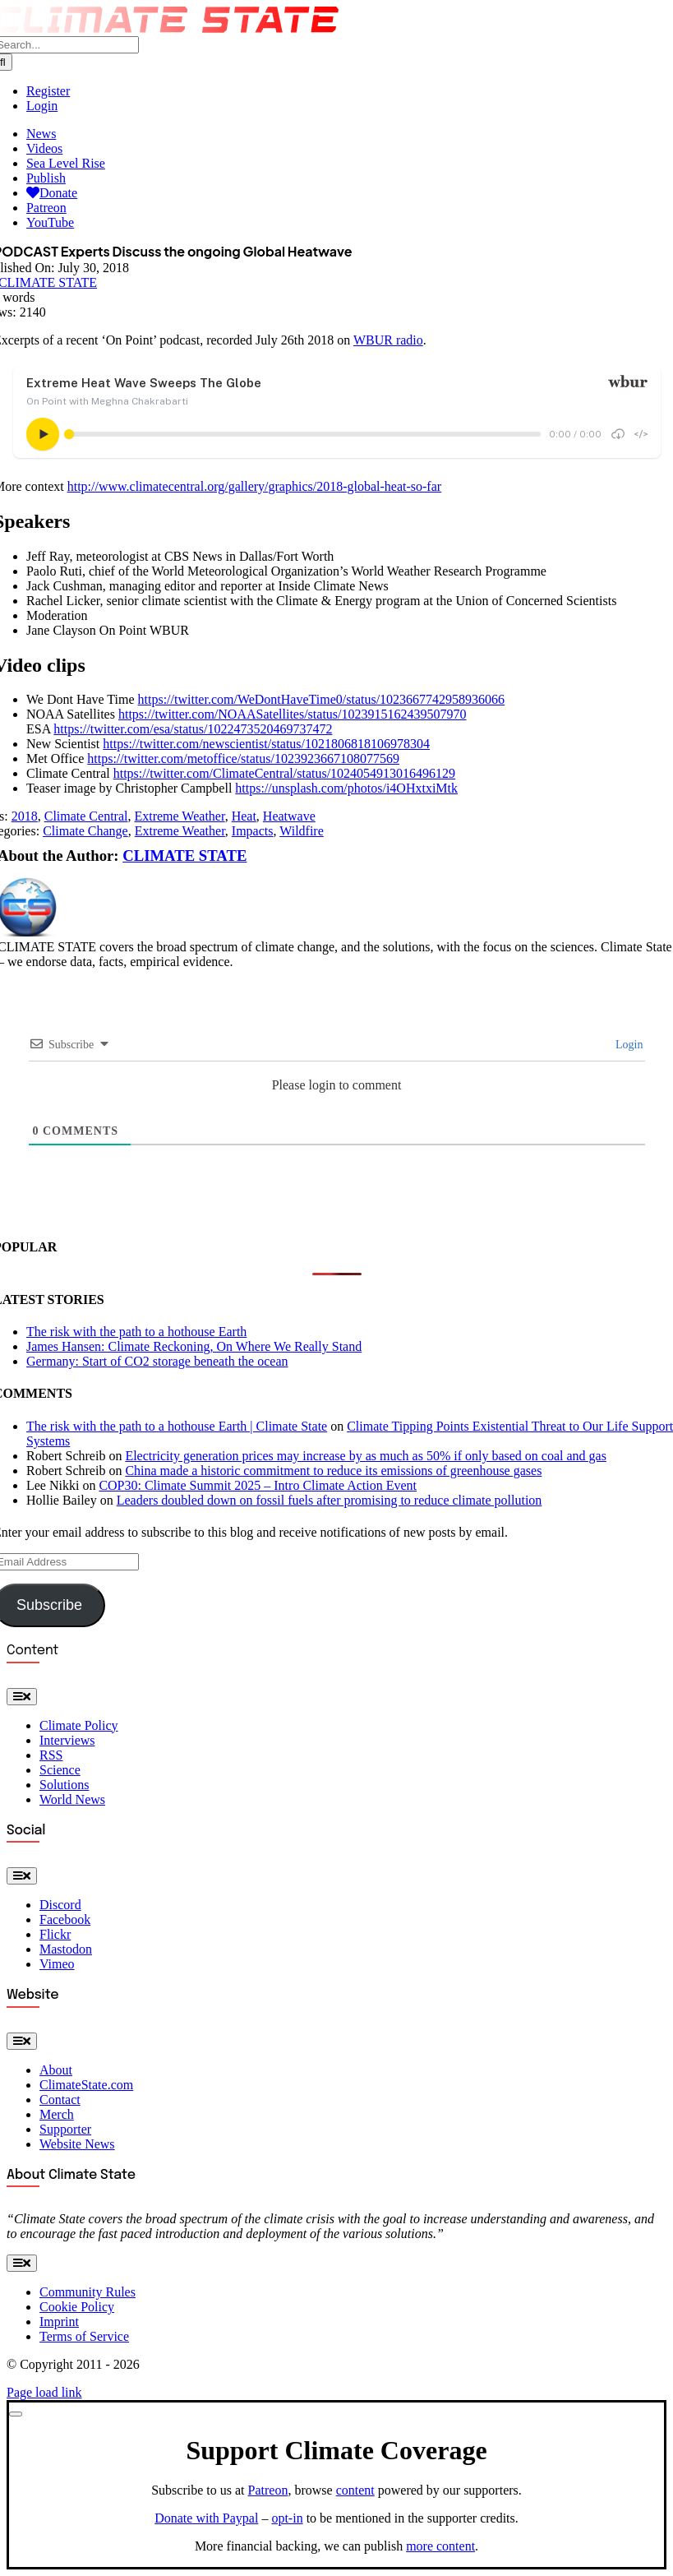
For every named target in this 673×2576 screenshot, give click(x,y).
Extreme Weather (179, 816)
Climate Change (85, 831)
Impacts (253, 831)
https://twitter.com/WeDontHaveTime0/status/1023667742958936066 (321, 699)
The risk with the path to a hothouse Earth (136, 1332)
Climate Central (86, 816)
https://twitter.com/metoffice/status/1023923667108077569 (243, 758)
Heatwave (289, 816)
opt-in (286, 2518)
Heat (244, 816)
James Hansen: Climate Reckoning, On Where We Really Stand (194, 1346)
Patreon (268, 2490)
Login (628, 1044)
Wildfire (301, 831)
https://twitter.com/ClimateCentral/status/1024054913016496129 (284, 773)
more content (440, 2546)
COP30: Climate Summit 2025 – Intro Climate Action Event (258, 1485)
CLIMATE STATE (184, 855)
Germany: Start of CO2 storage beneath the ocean (157, 1361)
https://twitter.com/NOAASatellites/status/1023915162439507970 (292, 714)
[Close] (15, 2414)
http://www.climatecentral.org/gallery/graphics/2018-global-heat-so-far (254, 486)
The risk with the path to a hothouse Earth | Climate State (176, 1426)
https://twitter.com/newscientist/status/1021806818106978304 (266, 744)
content (355, 2490)
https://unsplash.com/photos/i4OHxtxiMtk (346, 788)
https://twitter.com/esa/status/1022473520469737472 (192, 729)
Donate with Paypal (206, 2518)
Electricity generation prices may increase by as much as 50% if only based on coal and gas (365, 1456)
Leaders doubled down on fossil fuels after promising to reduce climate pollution (329, 1500)
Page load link (44, 2392)
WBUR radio (388, 340)
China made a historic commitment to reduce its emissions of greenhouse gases (333, 1471)
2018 (25, 816)
